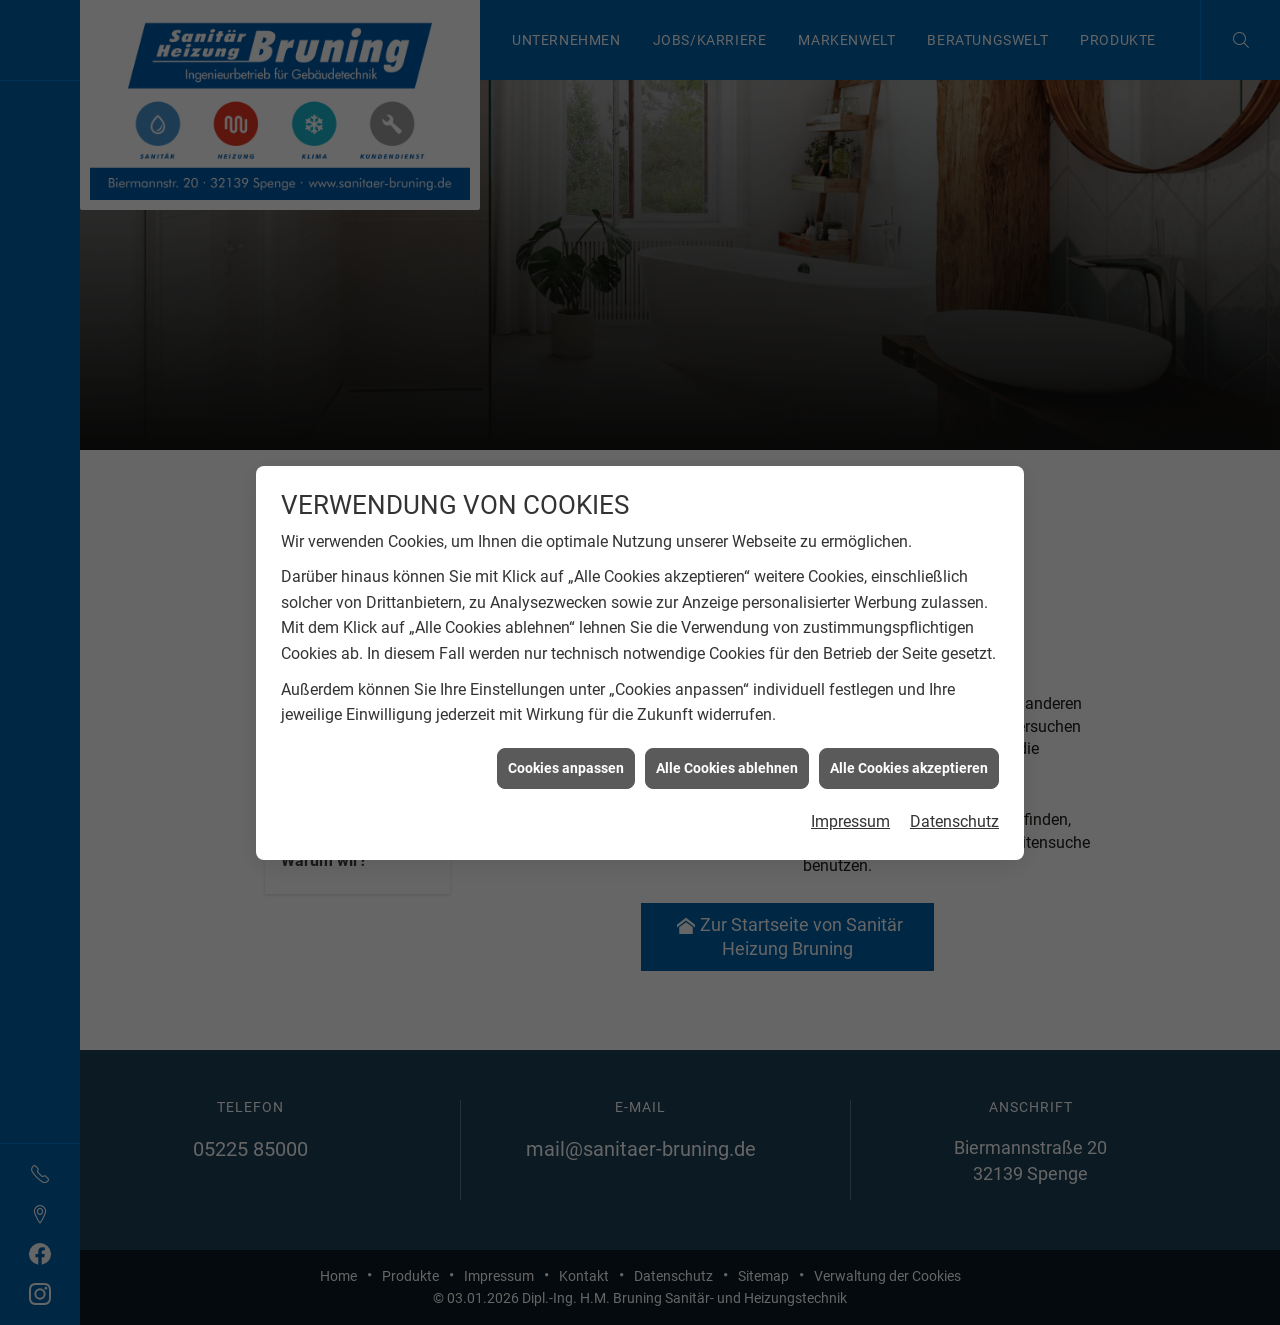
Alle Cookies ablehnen (727, 756)
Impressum (850, 810)
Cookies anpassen (566, 756)
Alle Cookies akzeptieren (909, 756)
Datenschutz (954, 810)
